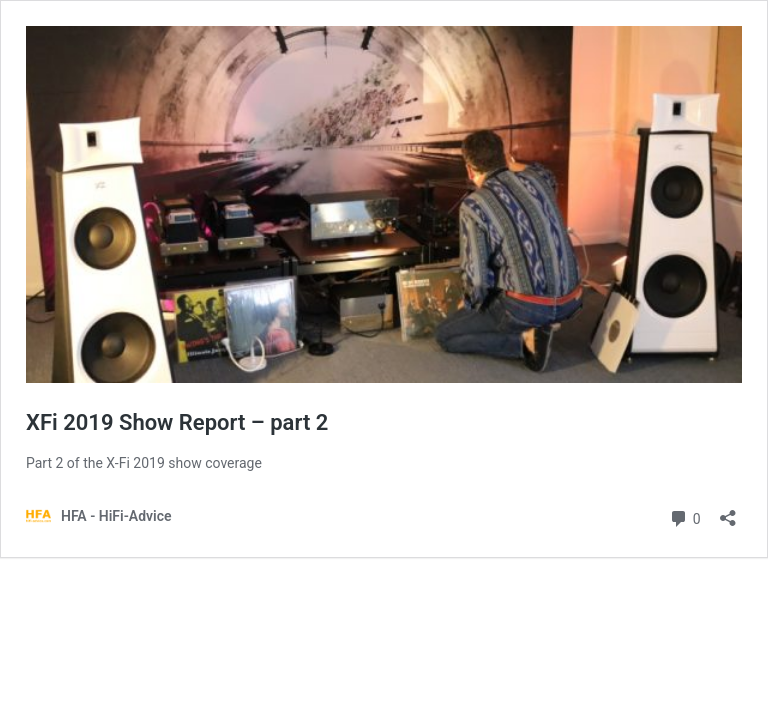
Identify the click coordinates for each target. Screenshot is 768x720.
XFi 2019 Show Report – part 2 (177, 422)
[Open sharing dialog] (728, 511)
